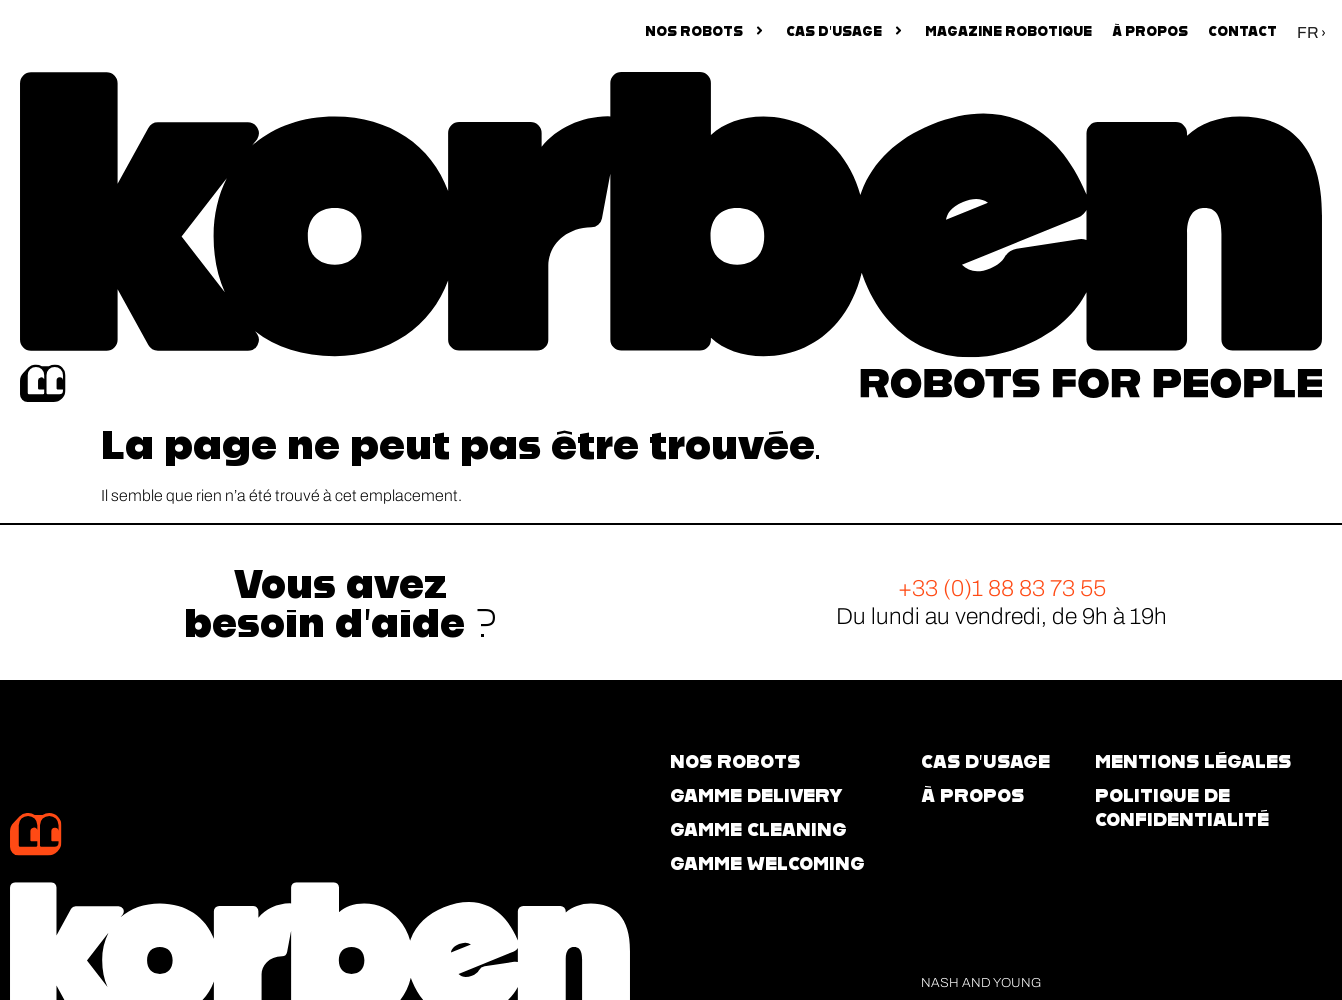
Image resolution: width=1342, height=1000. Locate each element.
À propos (1150, 31)
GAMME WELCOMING (767, 863)
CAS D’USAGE (845, 30)
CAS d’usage (985, 761)
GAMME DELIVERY (756, 795)
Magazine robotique (1008, 31)
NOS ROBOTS (705, 30)
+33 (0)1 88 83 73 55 (1002, 588)
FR (1307, 32)
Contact (1242, 31)
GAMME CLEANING (758, 829)
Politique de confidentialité (1182, 807)
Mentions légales (1193, 761)
